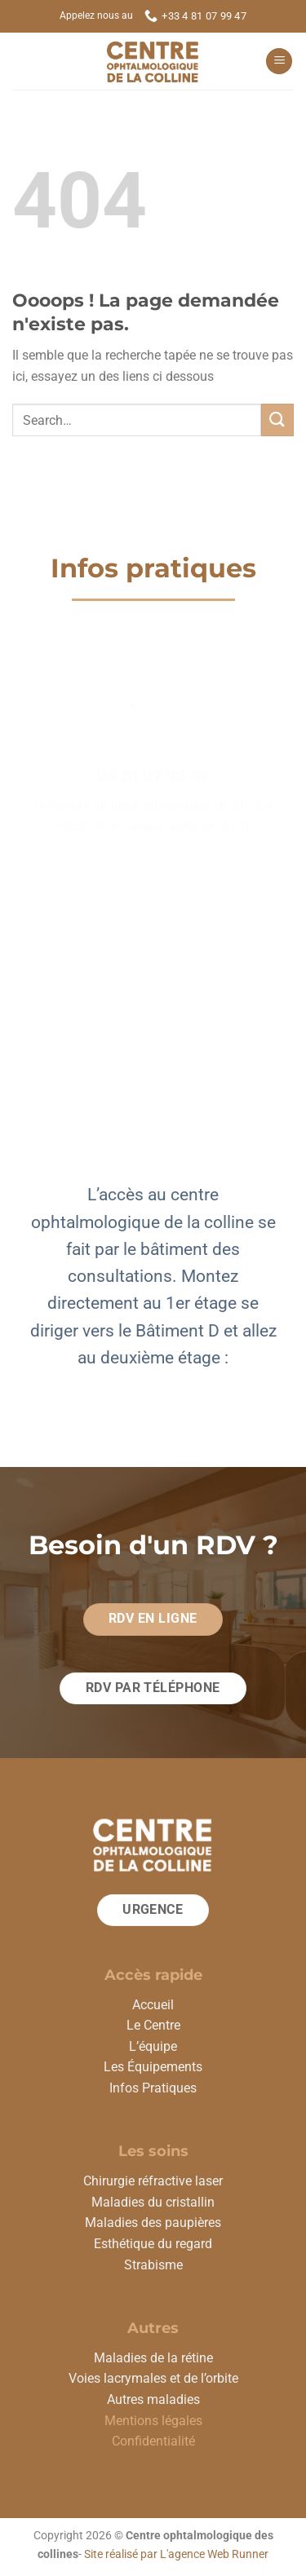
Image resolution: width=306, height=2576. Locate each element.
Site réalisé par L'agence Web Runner (176, 2554)
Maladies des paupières (153, 2222)
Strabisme (153, 2265)
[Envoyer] (277, 419)
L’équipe (153, 2046)
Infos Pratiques (153, 2088)
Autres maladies (153, 2399)
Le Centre (153, 2025)
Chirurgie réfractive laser (153, 2181)
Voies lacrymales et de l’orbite (153, 2378)
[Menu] (279, 61)
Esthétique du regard (153, 2243)
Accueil (153, 2005)
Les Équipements (153, 2066)
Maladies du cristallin (153, 2202)
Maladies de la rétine (153, 2358)
